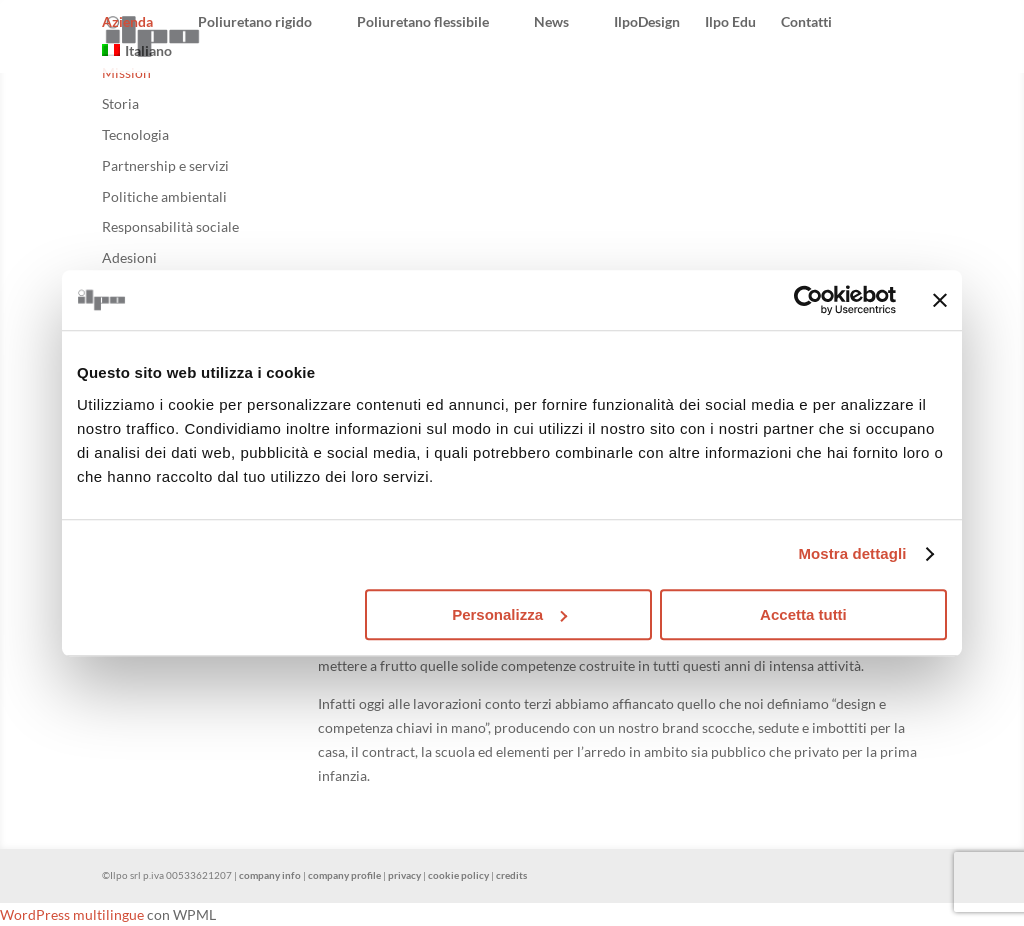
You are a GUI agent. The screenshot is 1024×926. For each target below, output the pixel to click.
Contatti (806, 22)
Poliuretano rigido (255, 22)
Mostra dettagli (852, 553)
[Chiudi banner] (940, 300)
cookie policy (458, 875)
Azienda (127, 22)
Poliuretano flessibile (423, 22)
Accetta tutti (803, 614)
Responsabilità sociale (170, 226)
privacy (404, 875)
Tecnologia (135, 134)
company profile (344, 875)
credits (511, 875)
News (551, 22)
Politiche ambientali (164, 196)
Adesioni (129, 257)
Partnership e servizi (165, 165)
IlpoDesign (647, 22)
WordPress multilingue (72, 914)
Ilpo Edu (730, 22)
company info (270, 875)
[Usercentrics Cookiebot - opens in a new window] (808, 300)
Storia (120, 103)
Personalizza (509, 614)
